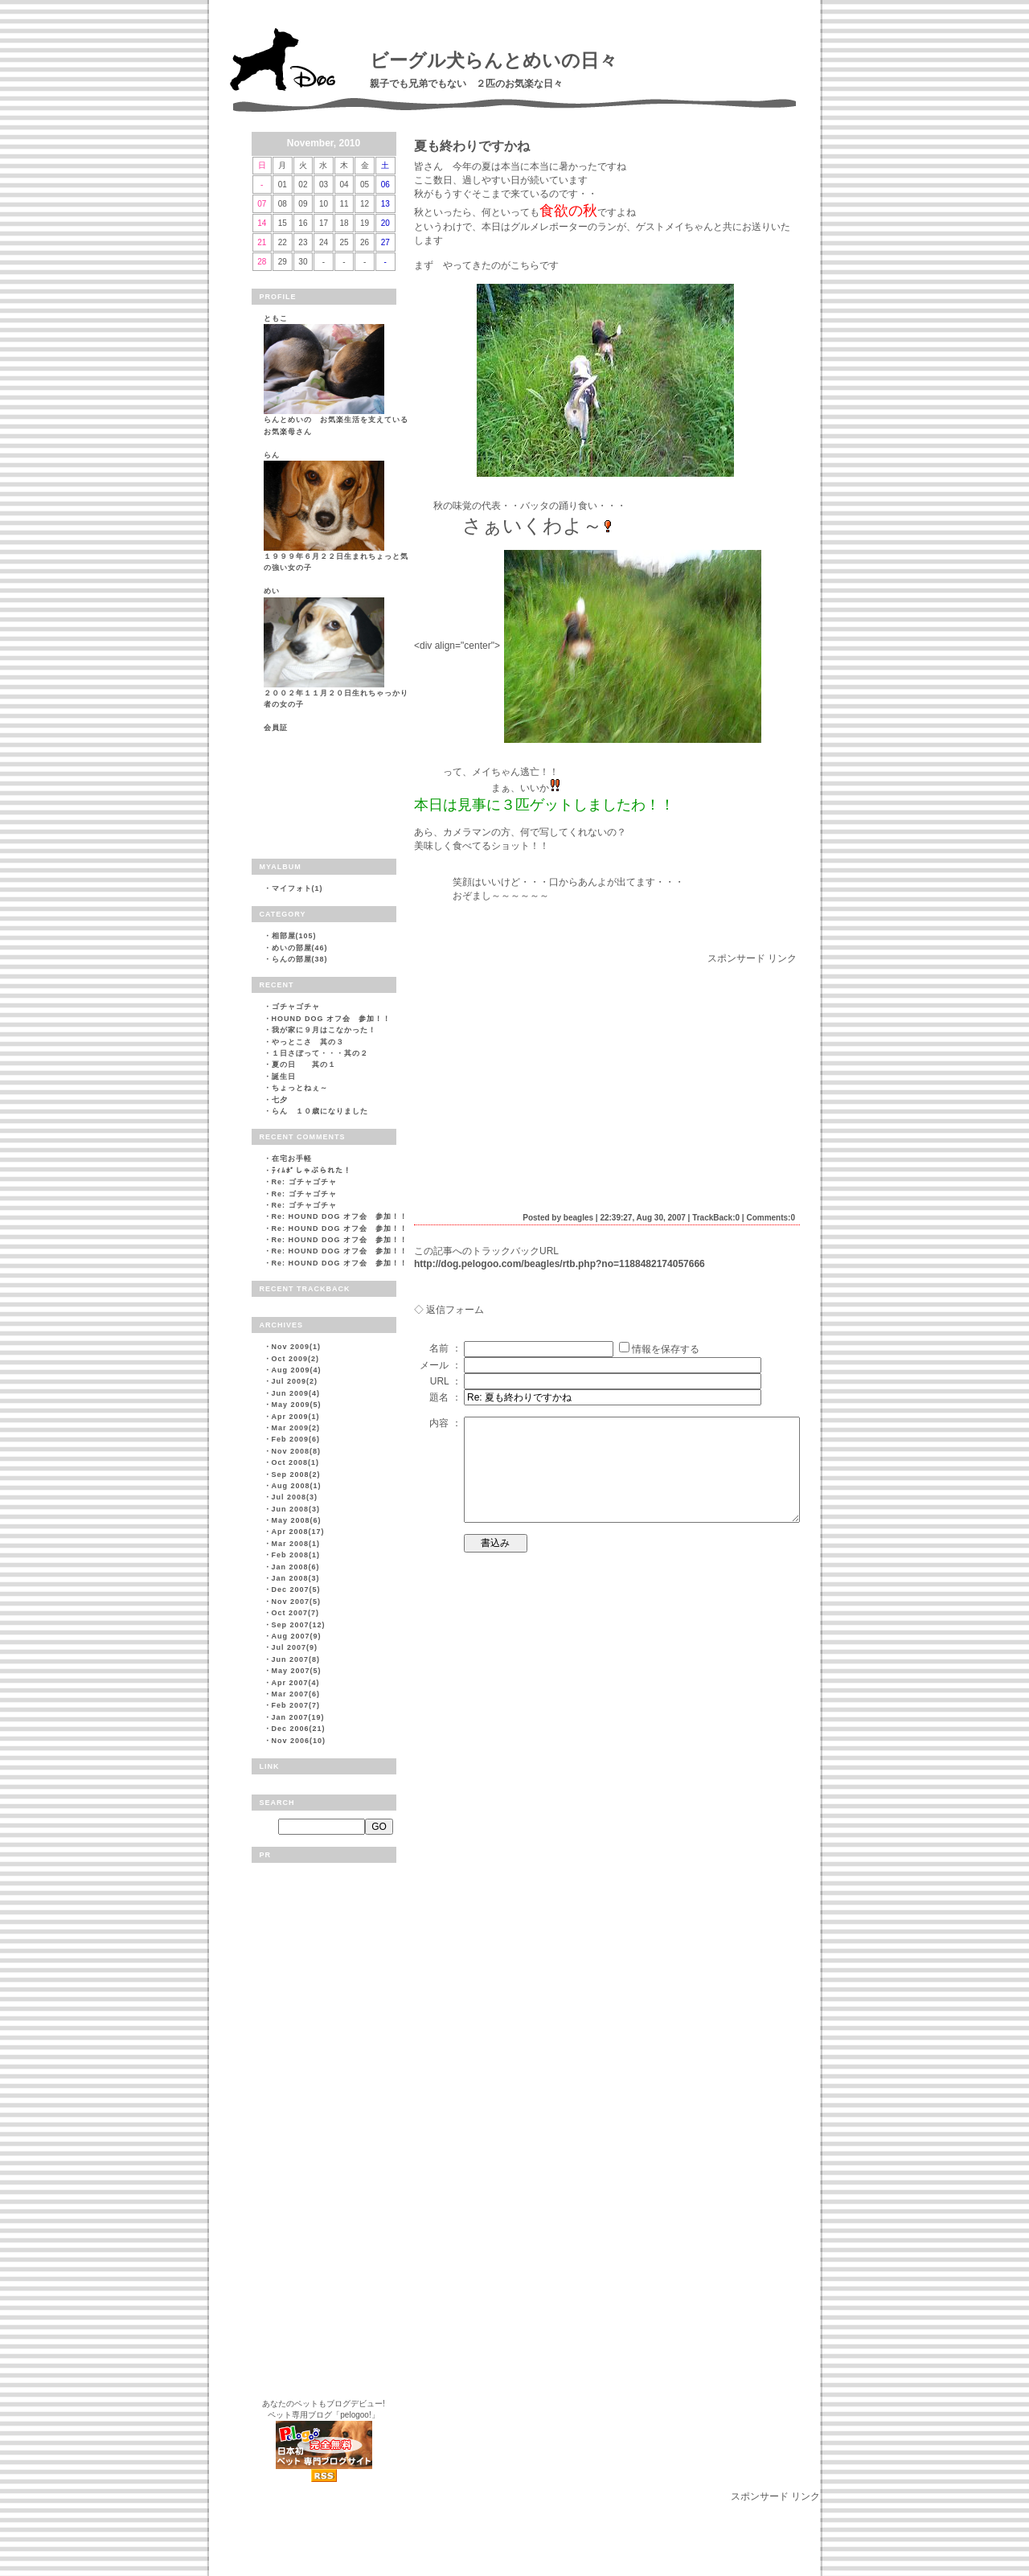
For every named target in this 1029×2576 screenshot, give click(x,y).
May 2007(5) (297, 1671)
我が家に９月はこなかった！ (324, 1030)
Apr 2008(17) (298, 1532)
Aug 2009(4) (297, 1370)
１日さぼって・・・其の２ (320, 1053)
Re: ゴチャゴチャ (304, 1182)
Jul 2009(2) (295, 1381)
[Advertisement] (549, 1078)
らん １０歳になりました (320, 1111)
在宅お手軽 (292, 1159)
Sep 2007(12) (299, 1625)
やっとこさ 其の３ (308, 1042)
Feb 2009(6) (296, 1439)
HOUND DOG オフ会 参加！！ (332, 1019)
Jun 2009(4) (296, 1393)
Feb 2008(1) (296, 1555)
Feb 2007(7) (296, 1705)
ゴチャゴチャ (296, 1007)
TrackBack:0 (716, 1217)
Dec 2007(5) (296, 1589)
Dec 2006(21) (299, 1729)
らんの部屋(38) (300, 959)
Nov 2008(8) (297, 1451)
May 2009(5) (297, 1405)
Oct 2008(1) (296, 1462)
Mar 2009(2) (296, 1428)
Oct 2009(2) (296, 1359)
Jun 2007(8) (296, 1659)
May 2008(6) (297, 1520)
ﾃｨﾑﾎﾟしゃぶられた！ (311, 1171)
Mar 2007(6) (296, 1694)
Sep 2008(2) (296, 1475)
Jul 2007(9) (295, 1647)
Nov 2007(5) (297, 1602)
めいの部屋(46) (300, 948)
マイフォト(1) (297, 888)
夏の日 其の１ (304, 1064)
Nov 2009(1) (297, 1347)
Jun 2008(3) (296, 1509)
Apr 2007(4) (296, 1683)
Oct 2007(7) (296, 1613)
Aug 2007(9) (297, 1636)
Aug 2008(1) (297, 1486)
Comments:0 (770, 1217)
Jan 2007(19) (298, 1717)
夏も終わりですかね (472, 146)
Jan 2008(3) (296, 1578)
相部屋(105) (294, 936)
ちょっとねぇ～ (300, 1088)
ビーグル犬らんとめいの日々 (493, 60)
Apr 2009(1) (296, 1417)
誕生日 (284, 1077)
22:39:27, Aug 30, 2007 (642, 1217)
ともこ (276, 318)
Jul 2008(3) (295, 1497)
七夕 (280, 1100)
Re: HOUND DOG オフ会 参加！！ (340, 1216)
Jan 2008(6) (296, 1567)
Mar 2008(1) (296, 1544)
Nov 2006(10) (299, 1741)
